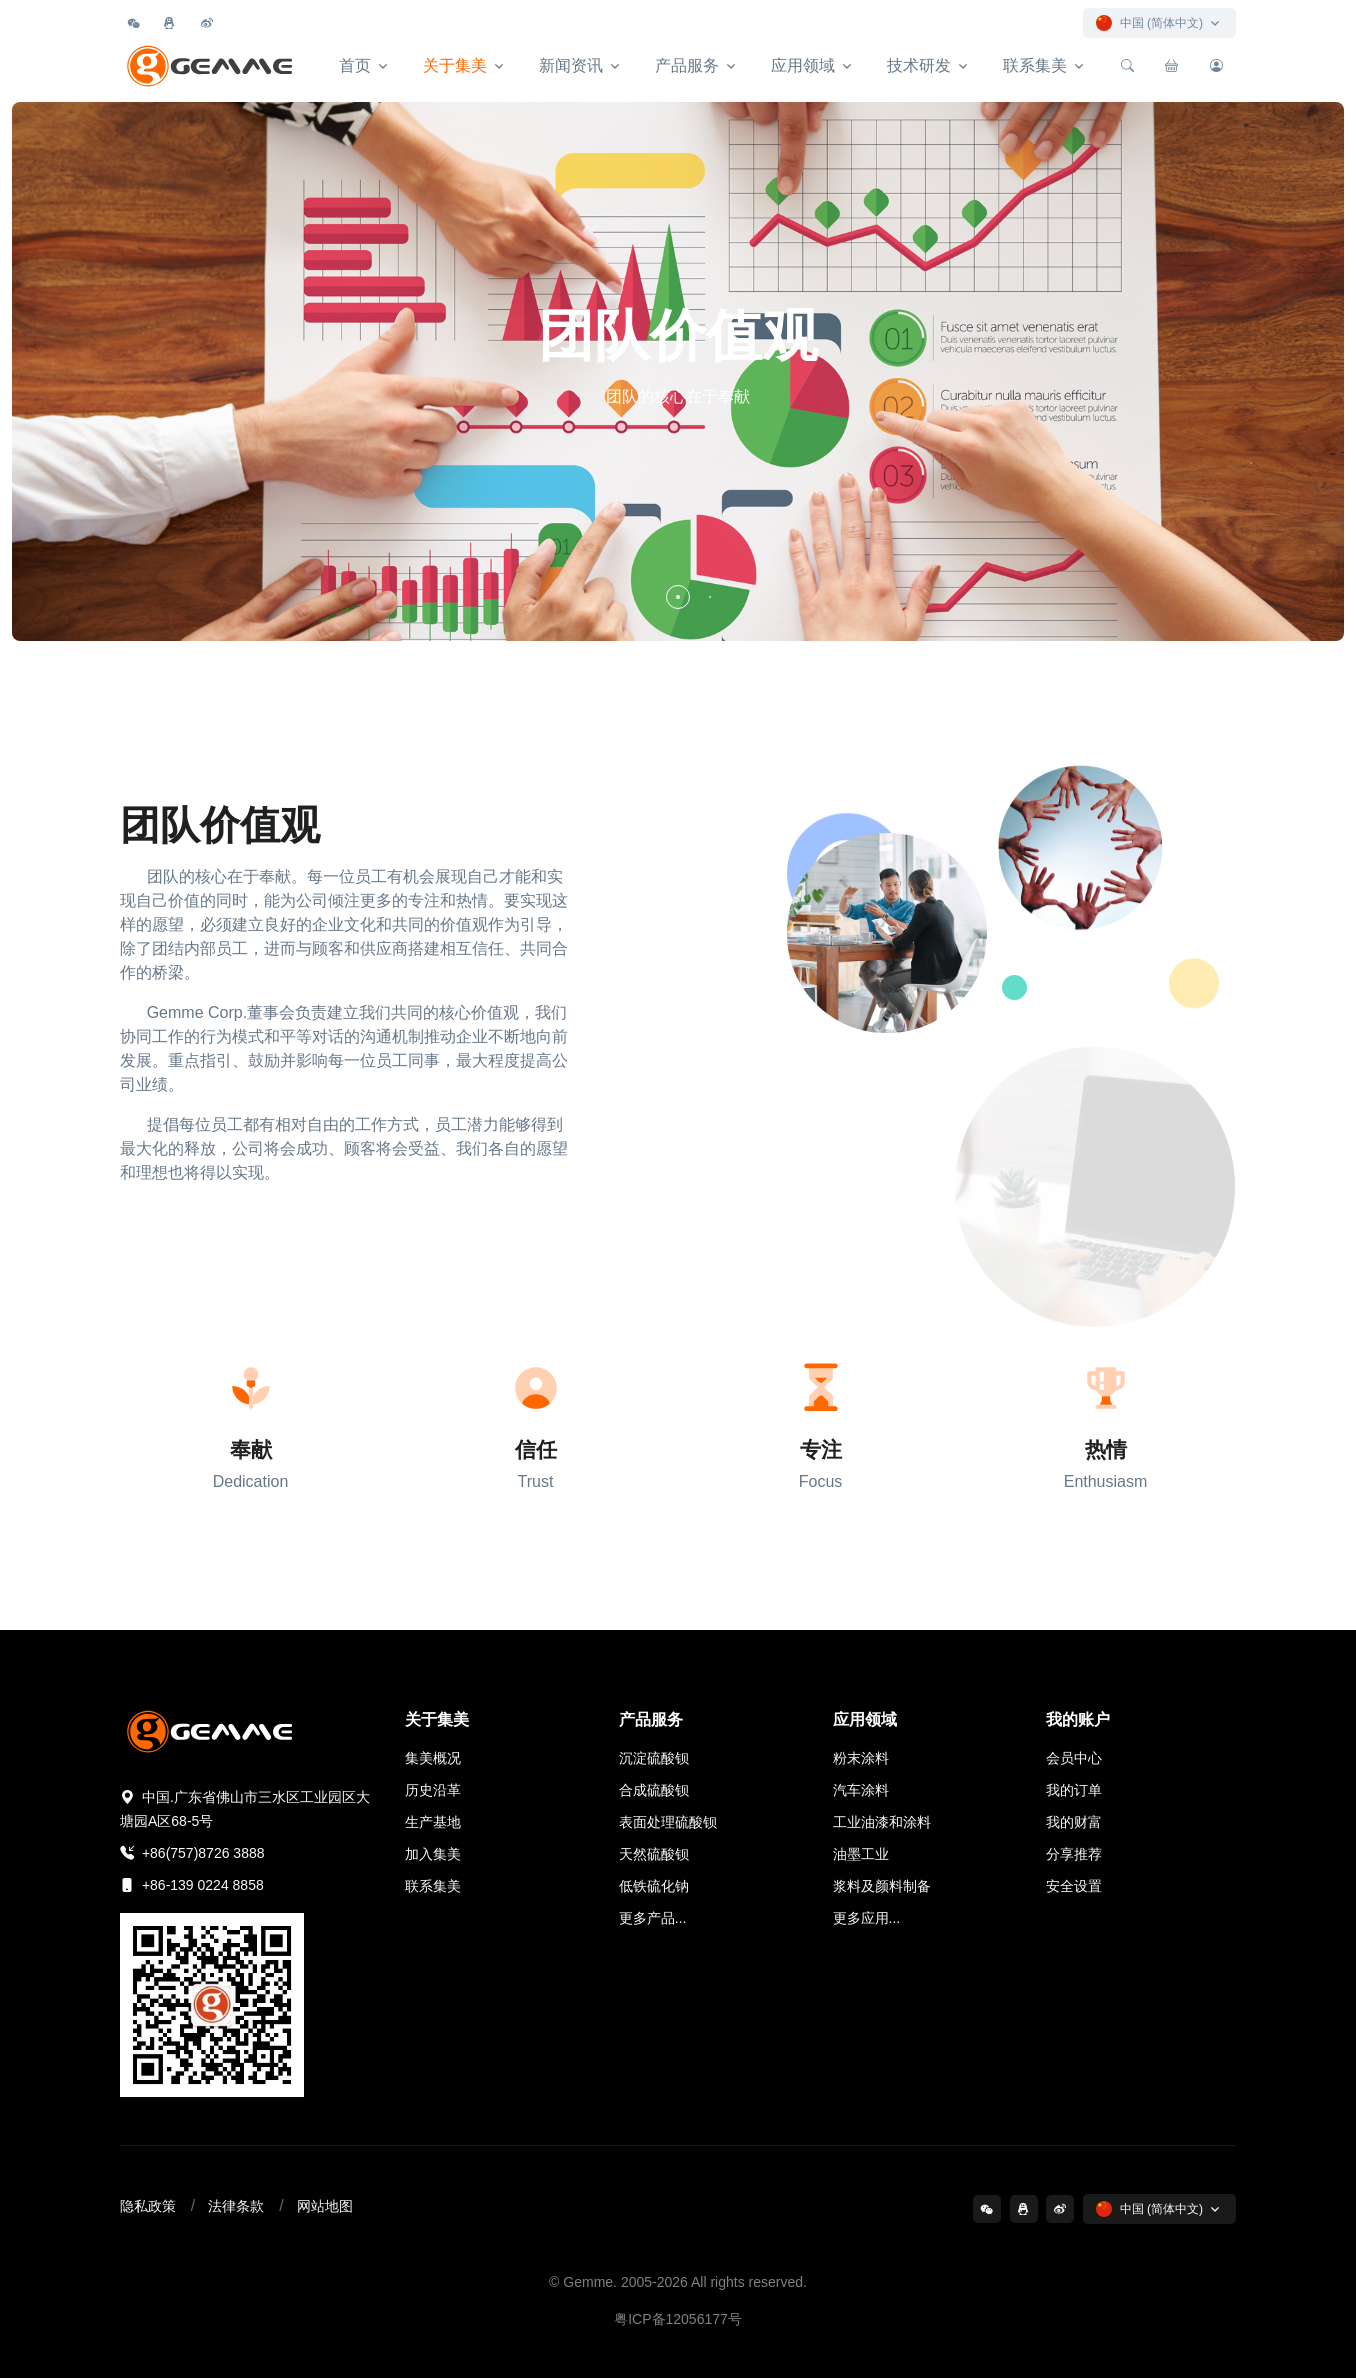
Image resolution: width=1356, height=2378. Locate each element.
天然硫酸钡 (654, 1854)
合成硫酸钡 (654, 1790)
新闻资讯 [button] (571, 65)
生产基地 (433, 1822)
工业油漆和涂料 (882, 1822)
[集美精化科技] (212, 66)
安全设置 (1074, 1886)
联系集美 (433, 1886)
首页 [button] (355, 65)
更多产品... (653, 1918)
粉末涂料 (861, 1758)
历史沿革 (433, 1790)
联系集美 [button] (1035, 65)
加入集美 (433, 1854)
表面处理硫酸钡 (668, 1822)
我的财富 (1074, 1822)
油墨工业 (861, 1854)
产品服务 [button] (687, 65)
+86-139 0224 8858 (192, 1885)
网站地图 (325, 2206)
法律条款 (236, 2206)
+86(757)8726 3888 (192, 1853)
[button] (678, 597)
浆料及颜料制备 (882, 1886)
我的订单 (1074, 1790)
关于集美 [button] (455, 65)
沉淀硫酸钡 (654, 1758)
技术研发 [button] (919, 65)
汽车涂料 (861, 1790)
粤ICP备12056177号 (678, 2319)
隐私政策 (148, 2206)
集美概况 (433, 1758)
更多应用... (867, 1918)
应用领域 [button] (803, 65)
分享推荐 (1074, 1854)
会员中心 (1074, 1758)
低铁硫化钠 (654, 1886)
